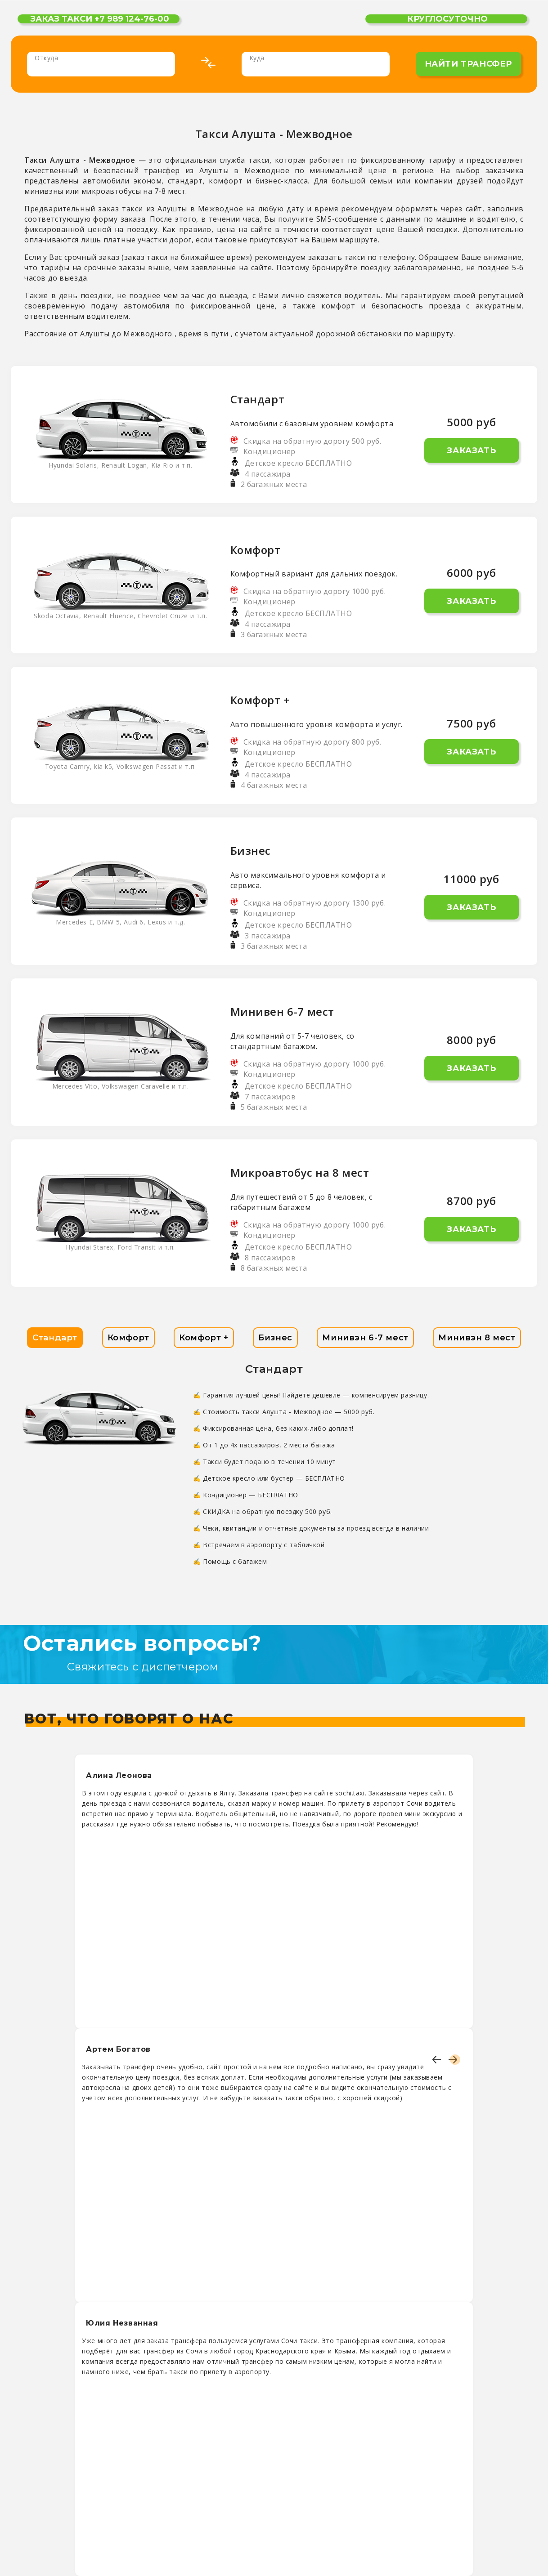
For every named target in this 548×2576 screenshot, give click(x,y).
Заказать (471, 450)
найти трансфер (468, 64)
